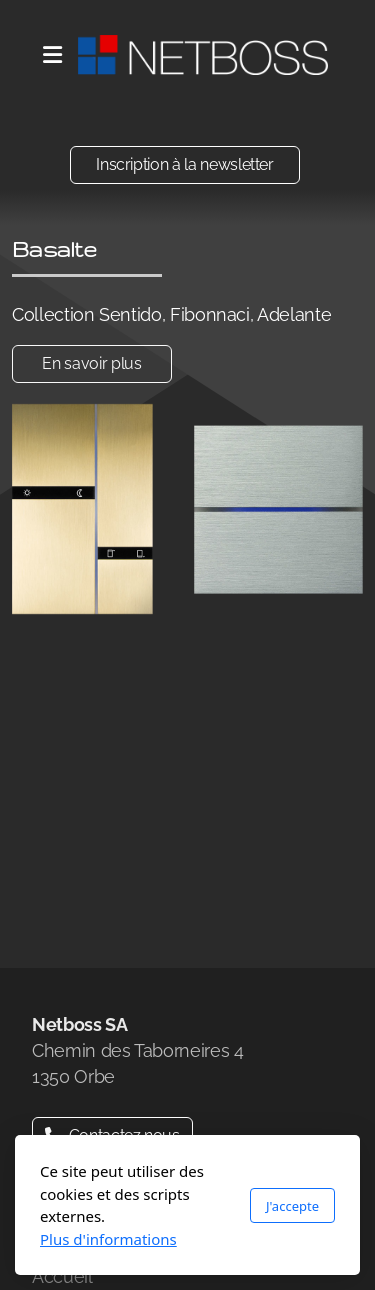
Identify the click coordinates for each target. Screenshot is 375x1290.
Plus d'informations (108, 1239)
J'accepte (292, 1206)
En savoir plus (91, 363)
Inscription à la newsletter (185, 164)
